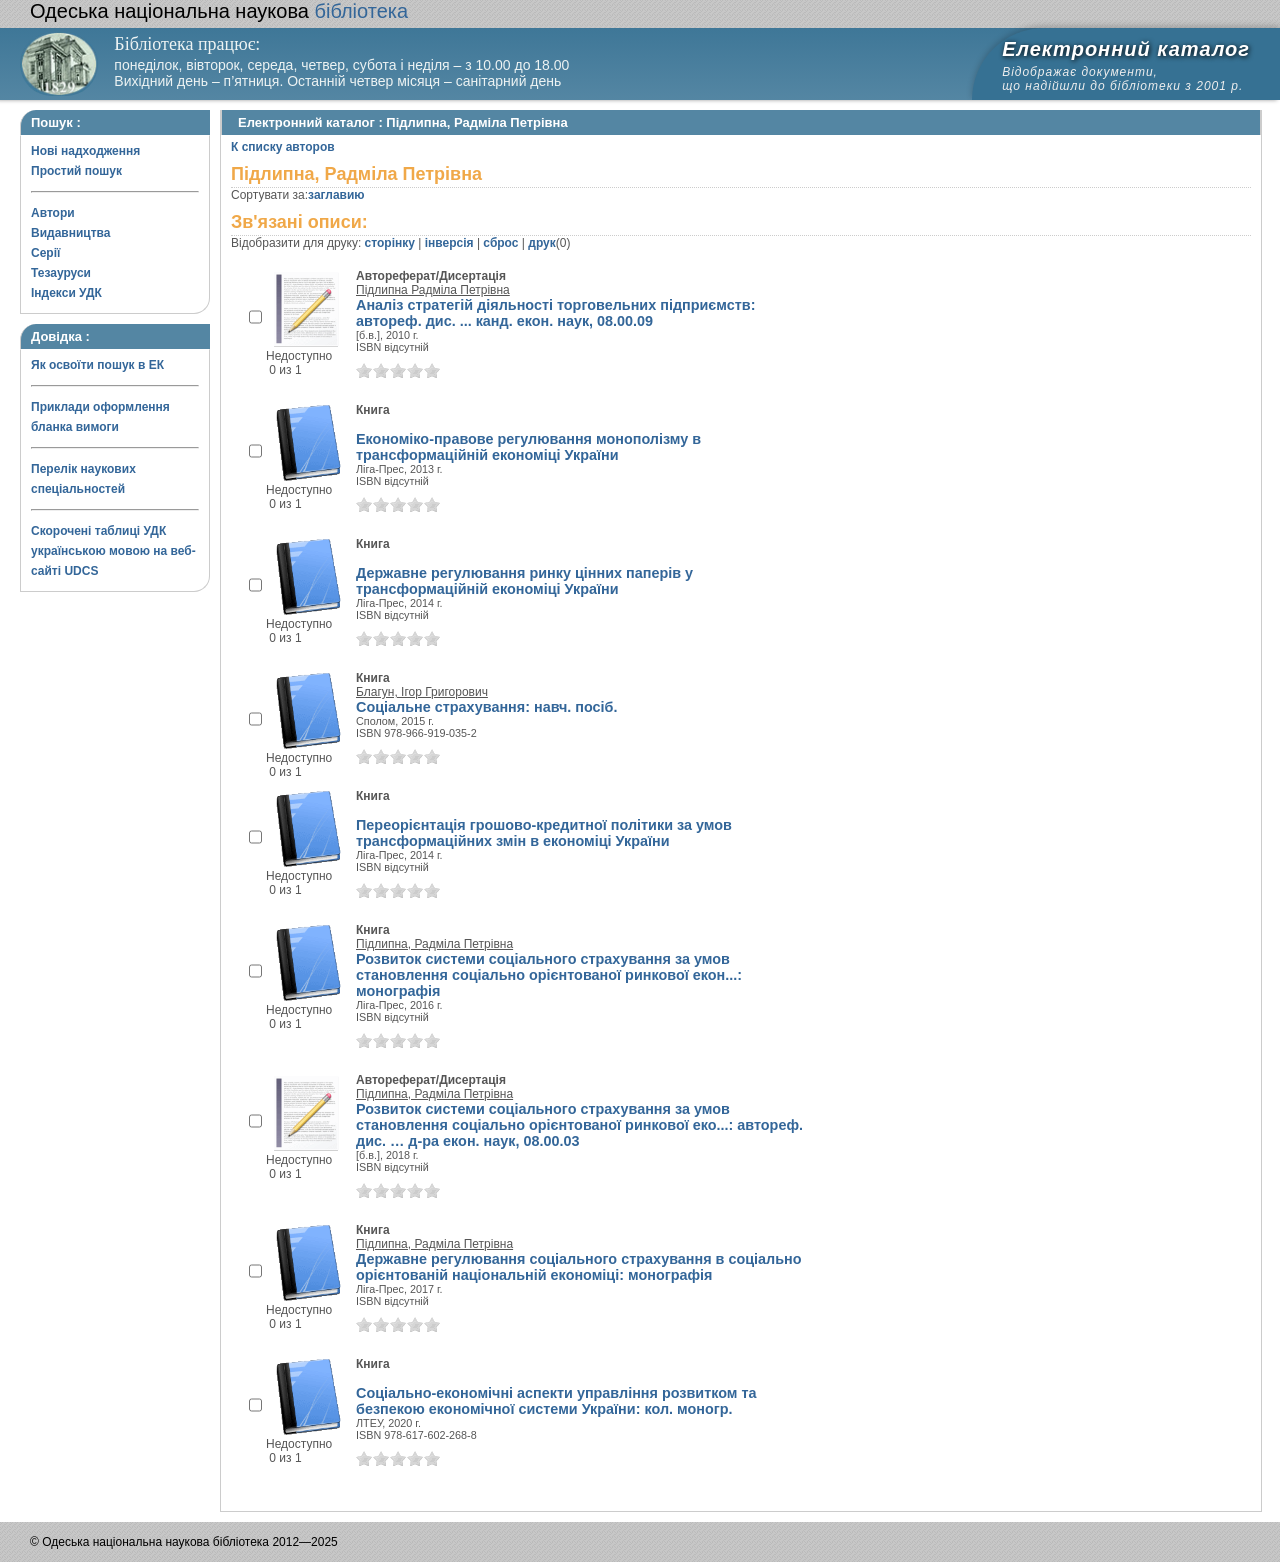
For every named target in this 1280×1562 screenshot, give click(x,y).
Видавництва (70, 233)
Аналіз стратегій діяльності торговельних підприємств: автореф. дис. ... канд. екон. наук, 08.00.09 (555, 313)
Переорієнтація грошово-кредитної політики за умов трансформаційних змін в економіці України (544, 833)
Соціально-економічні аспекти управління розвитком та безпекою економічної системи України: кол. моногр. (556, 1401)
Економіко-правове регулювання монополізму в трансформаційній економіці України (528, 447)
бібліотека (219, 11)
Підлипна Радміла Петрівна (433, 290)
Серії (45, 253)
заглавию (336, 195)
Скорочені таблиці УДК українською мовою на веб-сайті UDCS (113, 551)
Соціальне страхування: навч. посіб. (487, 707)
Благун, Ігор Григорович (422, 692)
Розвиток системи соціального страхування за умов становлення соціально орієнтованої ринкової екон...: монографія (549, 975)
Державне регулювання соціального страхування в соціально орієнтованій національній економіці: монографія (579, 1267)
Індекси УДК (66, 293)
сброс (500, 243)
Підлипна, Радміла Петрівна (434, 944)
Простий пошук (76, 171)
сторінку (390, 243)
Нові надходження (85, 151)
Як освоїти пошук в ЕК (97, 365)
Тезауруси (61, 273)
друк (541, 243)
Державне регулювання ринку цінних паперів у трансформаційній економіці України (524, 581)
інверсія (449, 243)
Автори (53, 213)
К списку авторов (283, 147)
